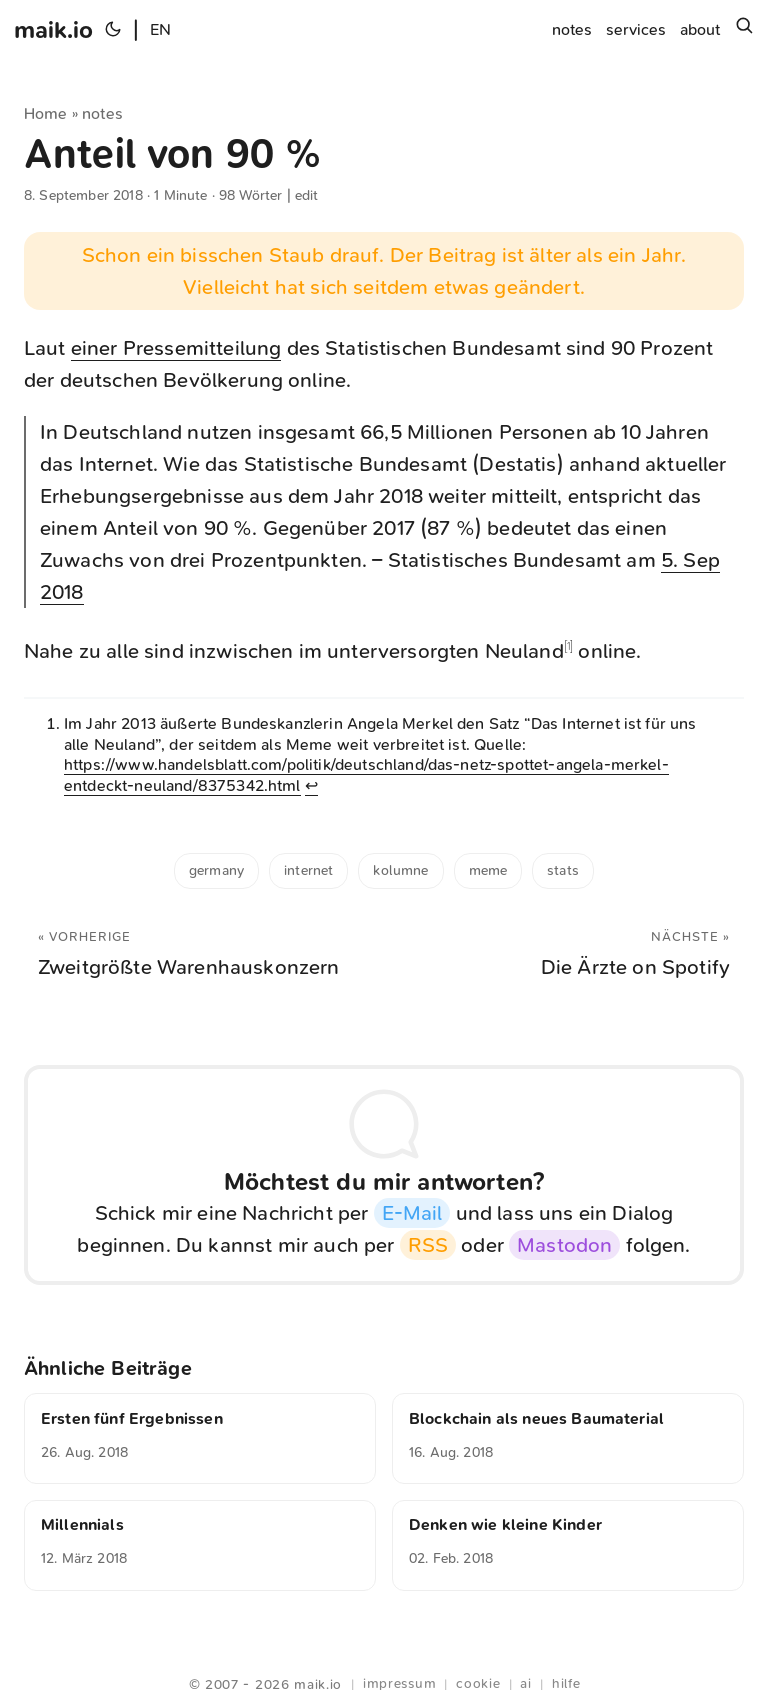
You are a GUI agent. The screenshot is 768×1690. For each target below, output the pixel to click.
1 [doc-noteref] (568, 646)
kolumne (400, 870)
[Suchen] (744, 30)
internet (308, 870)
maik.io (53, 30)
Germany (216, 870)
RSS (428, 1245)
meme (488, 870)
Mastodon (564, 1245)
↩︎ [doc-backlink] (311, 785)
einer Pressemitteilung (176, 348)
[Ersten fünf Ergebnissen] (200, 1438)
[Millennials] (200, 1545)
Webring (384, 1660)
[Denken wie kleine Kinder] (568, 1545)
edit (307, 195)
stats (563, 870)
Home (46, 113)
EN (160, 29)
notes (102, 113)
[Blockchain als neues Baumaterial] (568, 1438)
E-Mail (412, 1213)
